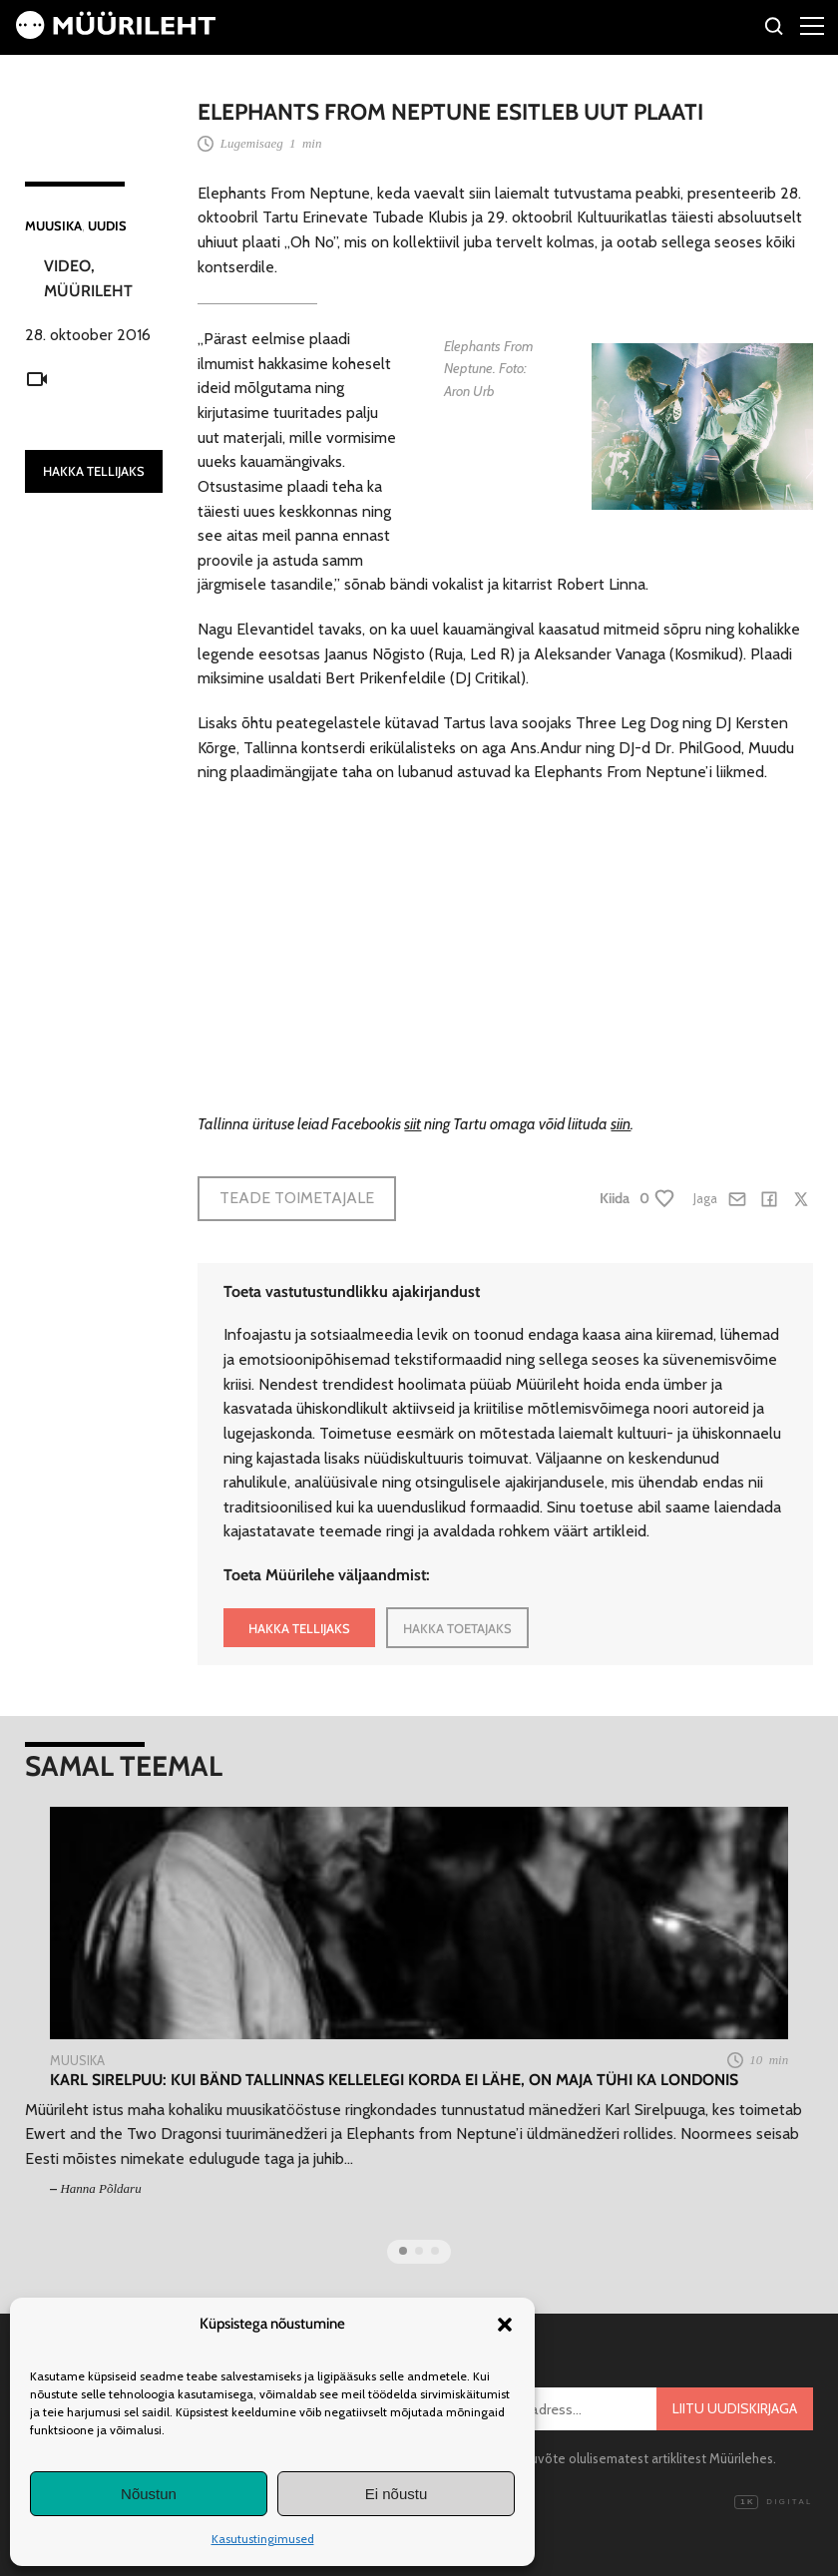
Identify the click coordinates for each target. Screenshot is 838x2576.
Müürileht (88, 290)
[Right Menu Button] (812, 25)
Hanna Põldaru (100, 2188)
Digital (773, 2502)
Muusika (53, 225)
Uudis (107, 225)
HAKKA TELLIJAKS (94, 471)
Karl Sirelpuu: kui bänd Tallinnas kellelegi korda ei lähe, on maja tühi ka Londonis (394, 2079)
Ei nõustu (396, 2493)
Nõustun (149, 2493)
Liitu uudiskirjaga (734, 2408)
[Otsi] (774, 29)
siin (620, 1123)
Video (67, 265)
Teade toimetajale (296, 1197)
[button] (505, 2325)
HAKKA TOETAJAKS (457, 1628)
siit (412, 1123)
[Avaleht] (115, 33)
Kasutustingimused (262, 2538)
